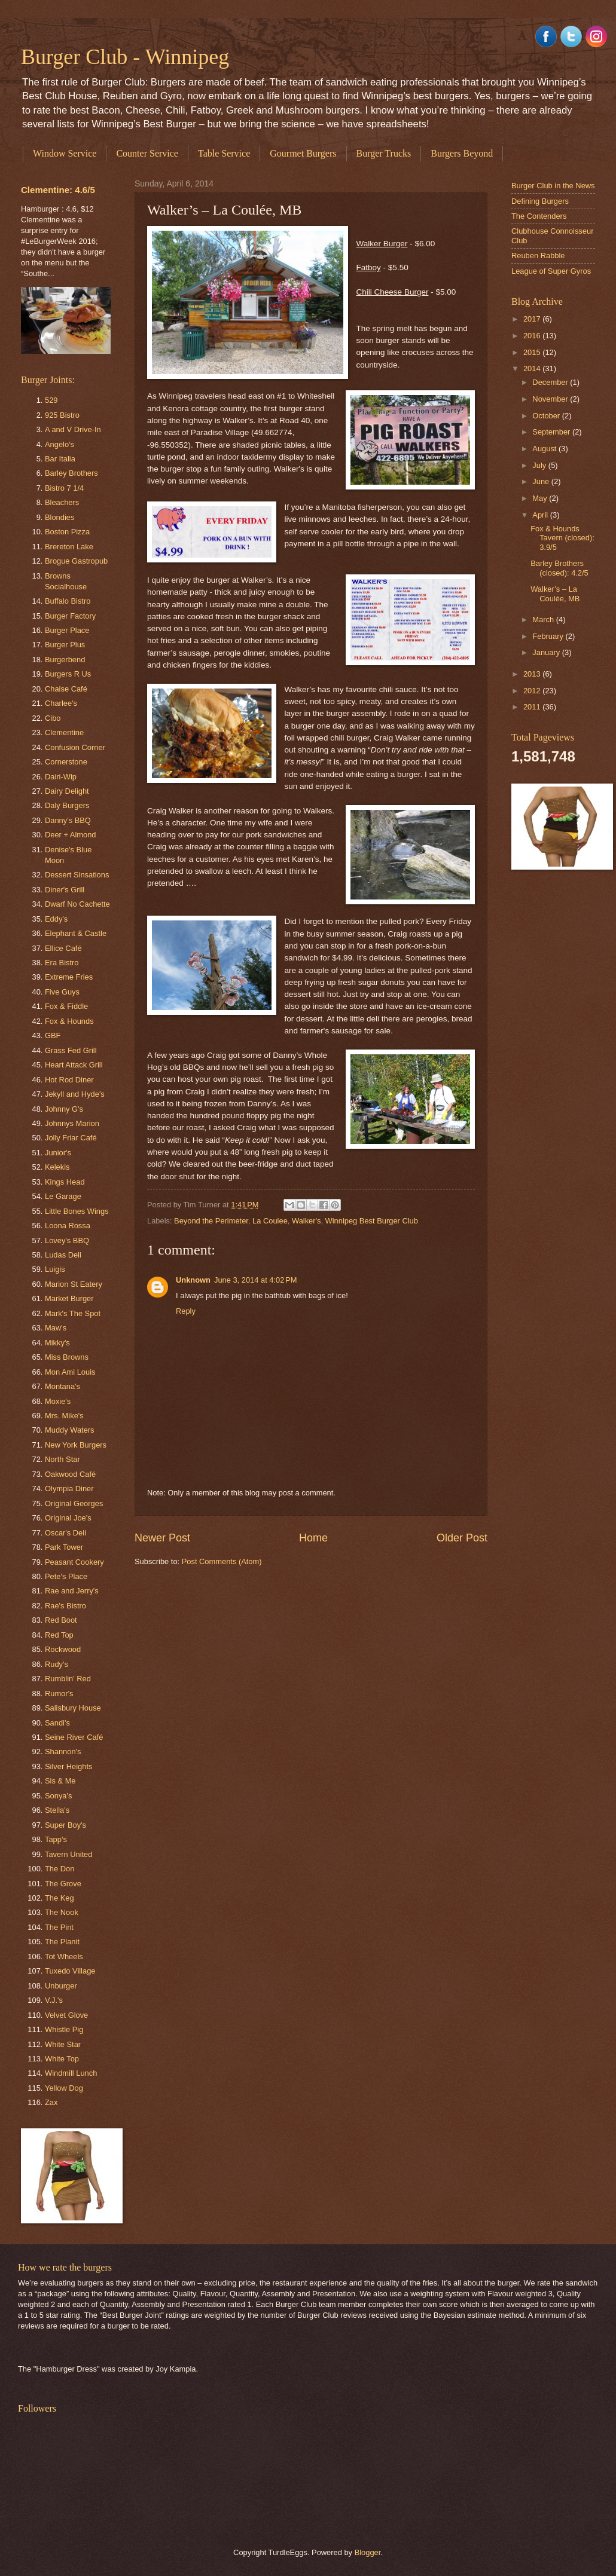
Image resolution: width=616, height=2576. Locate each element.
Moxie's (58, 1401)
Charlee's (61, 703)
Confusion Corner (75, 747)
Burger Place (67, 630)
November (551, 398)
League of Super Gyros (551, 271)
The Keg (59, 1897)
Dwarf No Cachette (77, 904)
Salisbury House (73, 1707)
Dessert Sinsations (77, 874)
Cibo (52, 718)
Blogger (368, 2552)
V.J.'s (54, 2000)
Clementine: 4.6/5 (58, 190)
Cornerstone (66, 761)
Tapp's (56, 1839)
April (541, 514)
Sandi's (57, 1722)
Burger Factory (70, 615)
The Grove (63, 1883)
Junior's (58, 1152)
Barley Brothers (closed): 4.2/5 (559, 568)
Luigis (55, 1269)
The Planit (62, 1941)
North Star (62, 1459)
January (547, 652)
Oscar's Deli (65, 1532)
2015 (532, 352)
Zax (51, 2102)
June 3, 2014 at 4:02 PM (255, 1279)
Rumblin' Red (68, 1678)
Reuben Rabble (538, 255)
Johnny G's (64, 1109)
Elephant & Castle (75, 933)
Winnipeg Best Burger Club (371, 1220)
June (541, 481)
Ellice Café (63, 948)
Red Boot (61, 1620)
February (548, 636)
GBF (52, 1035)
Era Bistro (62, 962)
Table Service (224, 153)
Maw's (55, 1327)
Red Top (59, 1634)
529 (51, 400)
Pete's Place (66, 1576)
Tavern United (68, 1854)
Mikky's (57, 1342)
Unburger (61, 1985)
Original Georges (74, 1503)
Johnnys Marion (72, 1123)
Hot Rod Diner (69, 1079)
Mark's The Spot (72, 1313)
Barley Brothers (71, 473)
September (552, 431)
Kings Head (65, 1181)
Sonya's (58, 1795)
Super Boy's (65, 1825)
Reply (186, 1311)
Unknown (193, 1279)
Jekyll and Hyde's (75, 1094)
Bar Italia (60, 458)
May (540, 498)
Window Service (64, 153)
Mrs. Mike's (64, 1415)
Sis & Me (60, 1780)
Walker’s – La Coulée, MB (555, 593)
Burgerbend (65, 659)
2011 (532, 706)
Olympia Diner (69, 1488)
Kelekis (57, 1166)
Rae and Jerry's (72, 1590)
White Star (63, 2044)
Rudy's (56, 1664)
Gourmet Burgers (303, 153)
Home (313, 1538)
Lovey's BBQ (67, 1240)
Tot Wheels (64, 1956)
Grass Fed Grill (71, 1050)
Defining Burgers (540, 201)
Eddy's (56, 918)
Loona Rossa (67, 1225)
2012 (532, 690)
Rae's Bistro (65, 1605)
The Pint (59, 1927)
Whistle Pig (64, 2029)
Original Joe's (68, 1517)
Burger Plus (65, 644)
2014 (532, 368)
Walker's (306, 1220)
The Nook (61, 1912)
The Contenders (538, 216)
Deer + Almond (70, 834)
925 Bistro (62, 415)
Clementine (64, 732)
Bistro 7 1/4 (64, 488)
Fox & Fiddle (66, 1006)
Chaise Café (66, 688)
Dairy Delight (67, 791)
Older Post (462, 1538)
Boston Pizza (67, 531)
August (545, 448)
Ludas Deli (63, 1254)
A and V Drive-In (73, 429)
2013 (532, 673)
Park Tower (64, 1547)
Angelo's (59, 444)
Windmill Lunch (71, 2073)
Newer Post (162, 1538)
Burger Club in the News (553, 185)
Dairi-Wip (61, 776)
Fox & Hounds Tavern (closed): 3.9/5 (562, 538)
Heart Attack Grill (74, 1064)
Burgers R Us (68, 673)
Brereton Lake (69, 546)
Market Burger (69, 1298)
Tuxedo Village (70, 1970)
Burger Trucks (383, 153)
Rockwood (63, 1649)
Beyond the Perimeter (211, 1220)
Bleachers (62, 502)
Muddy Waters (69, 1429)
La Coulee (270, 1220)
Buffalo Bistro (67, 600)
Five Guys (62, 991)
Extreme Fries (69, 976)
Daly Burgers (67, 805)
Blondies (59, 517)
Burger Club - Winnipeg (125, 57)
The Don (59, 1868)
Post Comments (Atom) (222, 1561)
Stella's (57, 1810)
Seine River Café (74, 1737)
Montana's (62, 1386)
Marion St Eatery (73, 1284)
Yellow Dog (64, 2088)
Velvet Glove (66, 2015)
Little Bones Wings (77, 1211)
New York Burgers (75, 1444)
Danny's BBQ (68, 820)
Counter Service (147, 153)
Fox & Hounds (69, 1021)
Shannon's (63, 1751)
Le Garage (63, 1196)
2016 (532, 335)
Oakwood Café (70, 1474)
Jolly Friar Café (71, 1137)
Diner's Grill (64, 889)
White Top (62, 2058)
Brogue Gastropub (76, 560)
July (540, 465)
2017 (532, 318)
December (551, 382)
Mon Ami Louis (70, 1371)
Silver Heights (68, 1766)
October (547, 415)
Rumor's (59, 1693)
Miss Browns (67, 1357)
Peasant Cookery (74, 1562)
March (544, 619)
